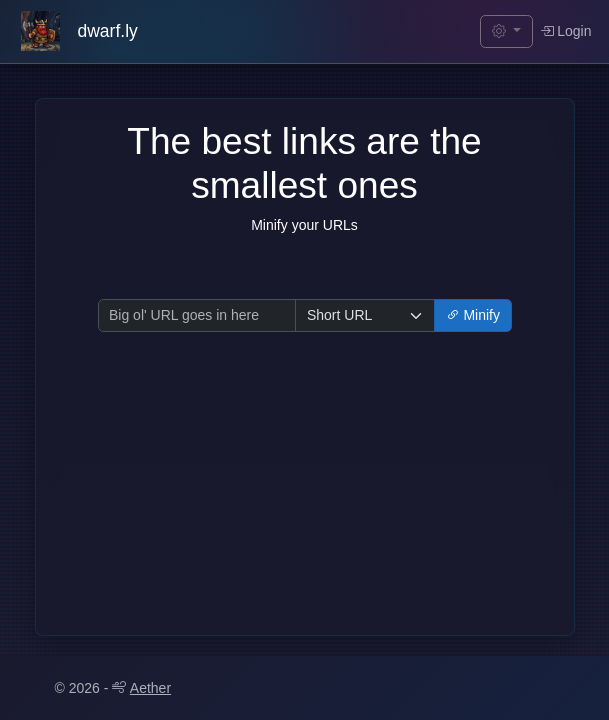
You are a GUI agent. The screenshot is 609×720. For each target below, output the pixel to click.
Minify (473, 315)
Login (566, 31)
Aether (141, 688)
